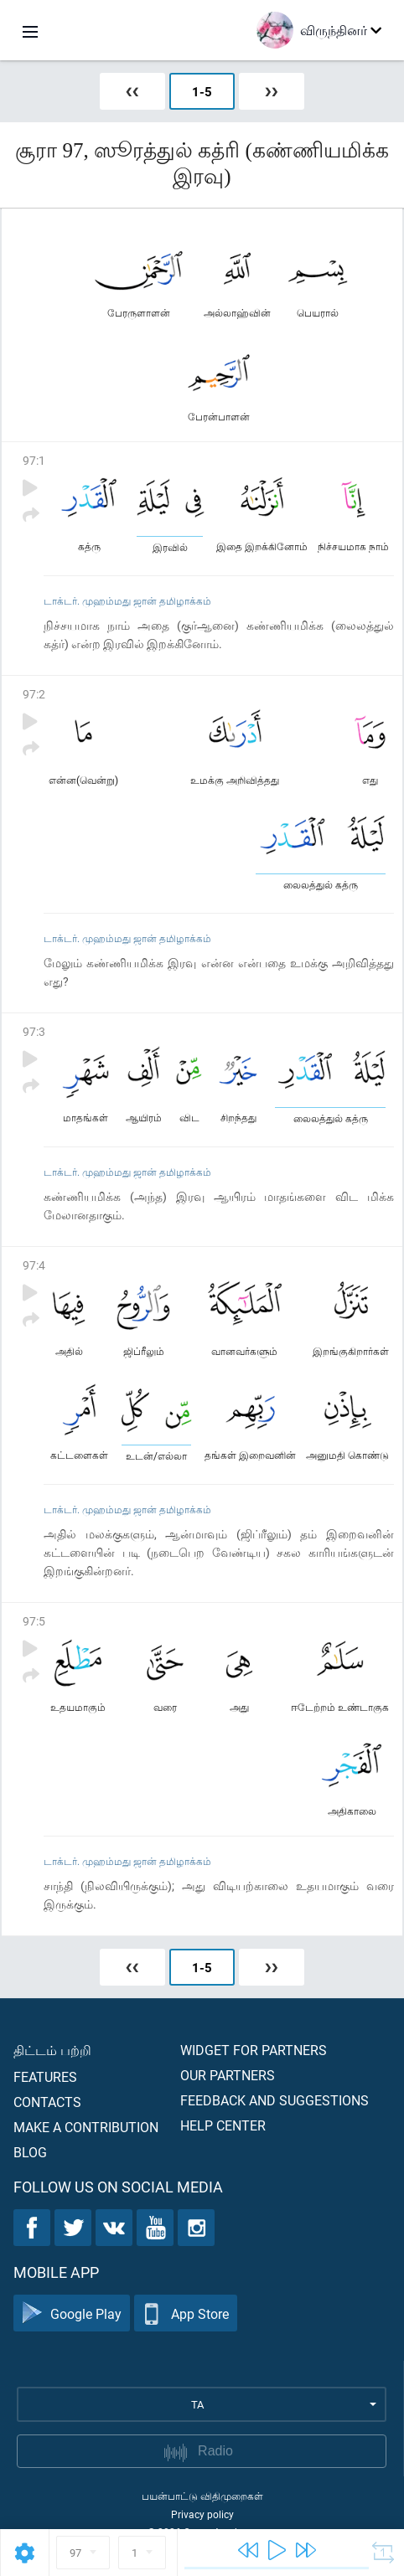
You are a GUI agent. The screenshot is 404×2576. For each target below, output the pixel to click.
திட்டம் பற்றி (52, 2049)
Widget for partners (253, 2049)
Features (45, 2076)
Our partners (227, 2075)
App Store (185, 2313)
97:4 (34, 1265)
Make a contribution (85, 2127)
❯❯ (271, 91)
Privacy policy (202, 2514)
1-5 (202, 91)
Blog (30, 2152)
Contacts (47, 2101)
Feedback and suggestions (274, 2100)
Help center (223, 2125)
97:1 (34, 460)
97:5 (34, 1621)
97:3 (34, 1031)
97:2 (34, 694)
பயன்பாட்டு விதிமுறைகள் (202, 2495)
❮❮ (132, 91)
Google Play (72, 2313)
